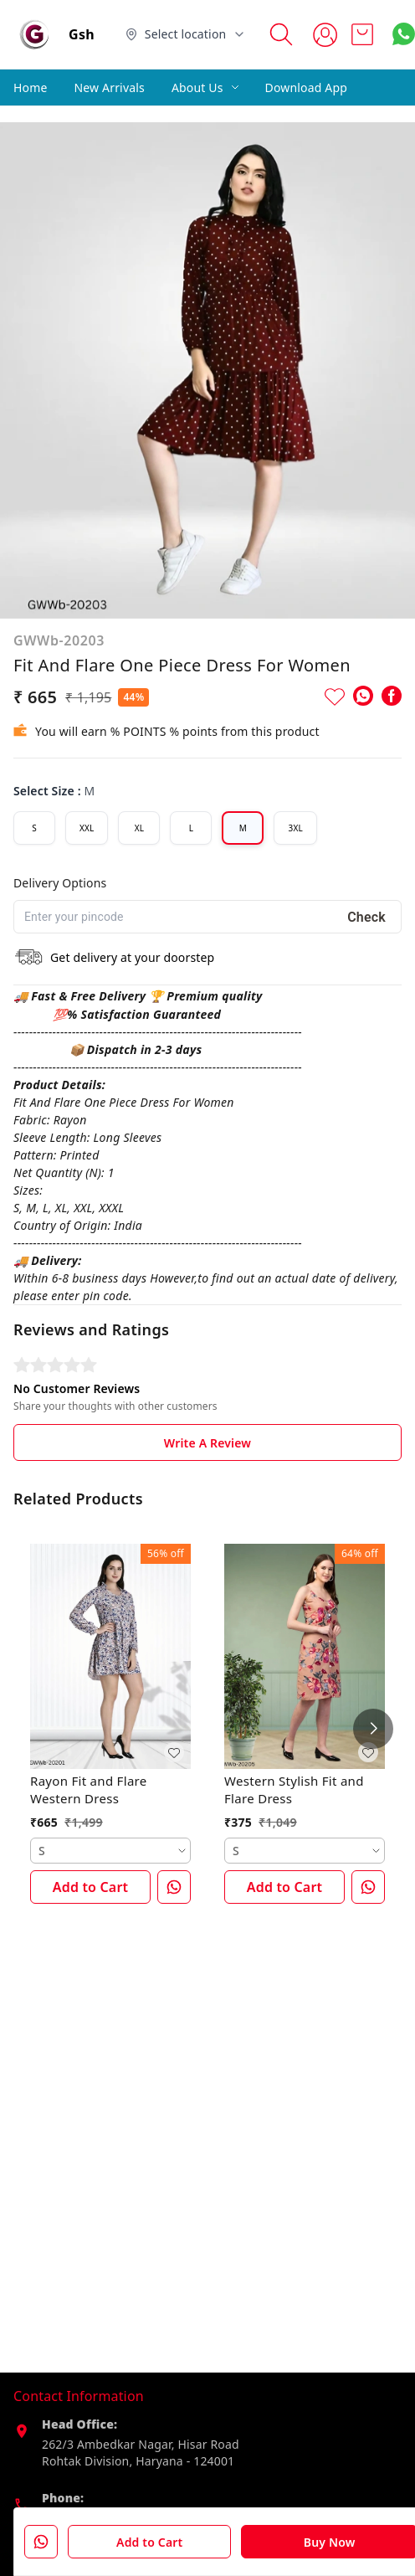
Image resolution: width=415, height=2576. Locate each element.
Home (30, 87)
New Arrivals (109, 87)
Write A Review (207, 1443)
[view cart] (362, 34)
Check (366, 917)
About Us (197, 87)
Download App (306, 87)
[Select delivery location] (186, 34)
